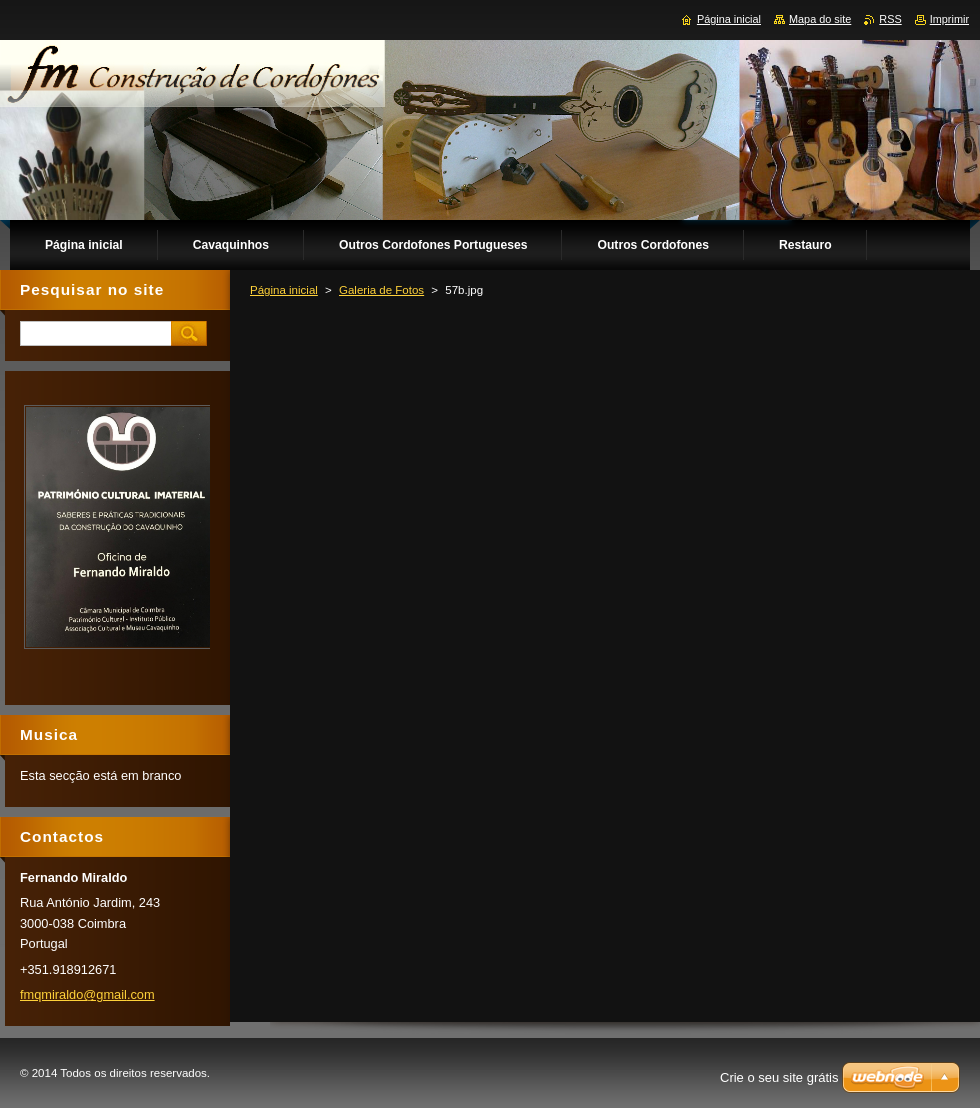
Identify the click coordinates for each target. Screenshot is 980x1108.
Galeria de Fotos (381, 290)
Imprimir (949, 19)
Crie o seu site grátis (779, 1077)
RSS (890, 19)
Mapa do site (820, 19)
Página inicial (284, 290)
